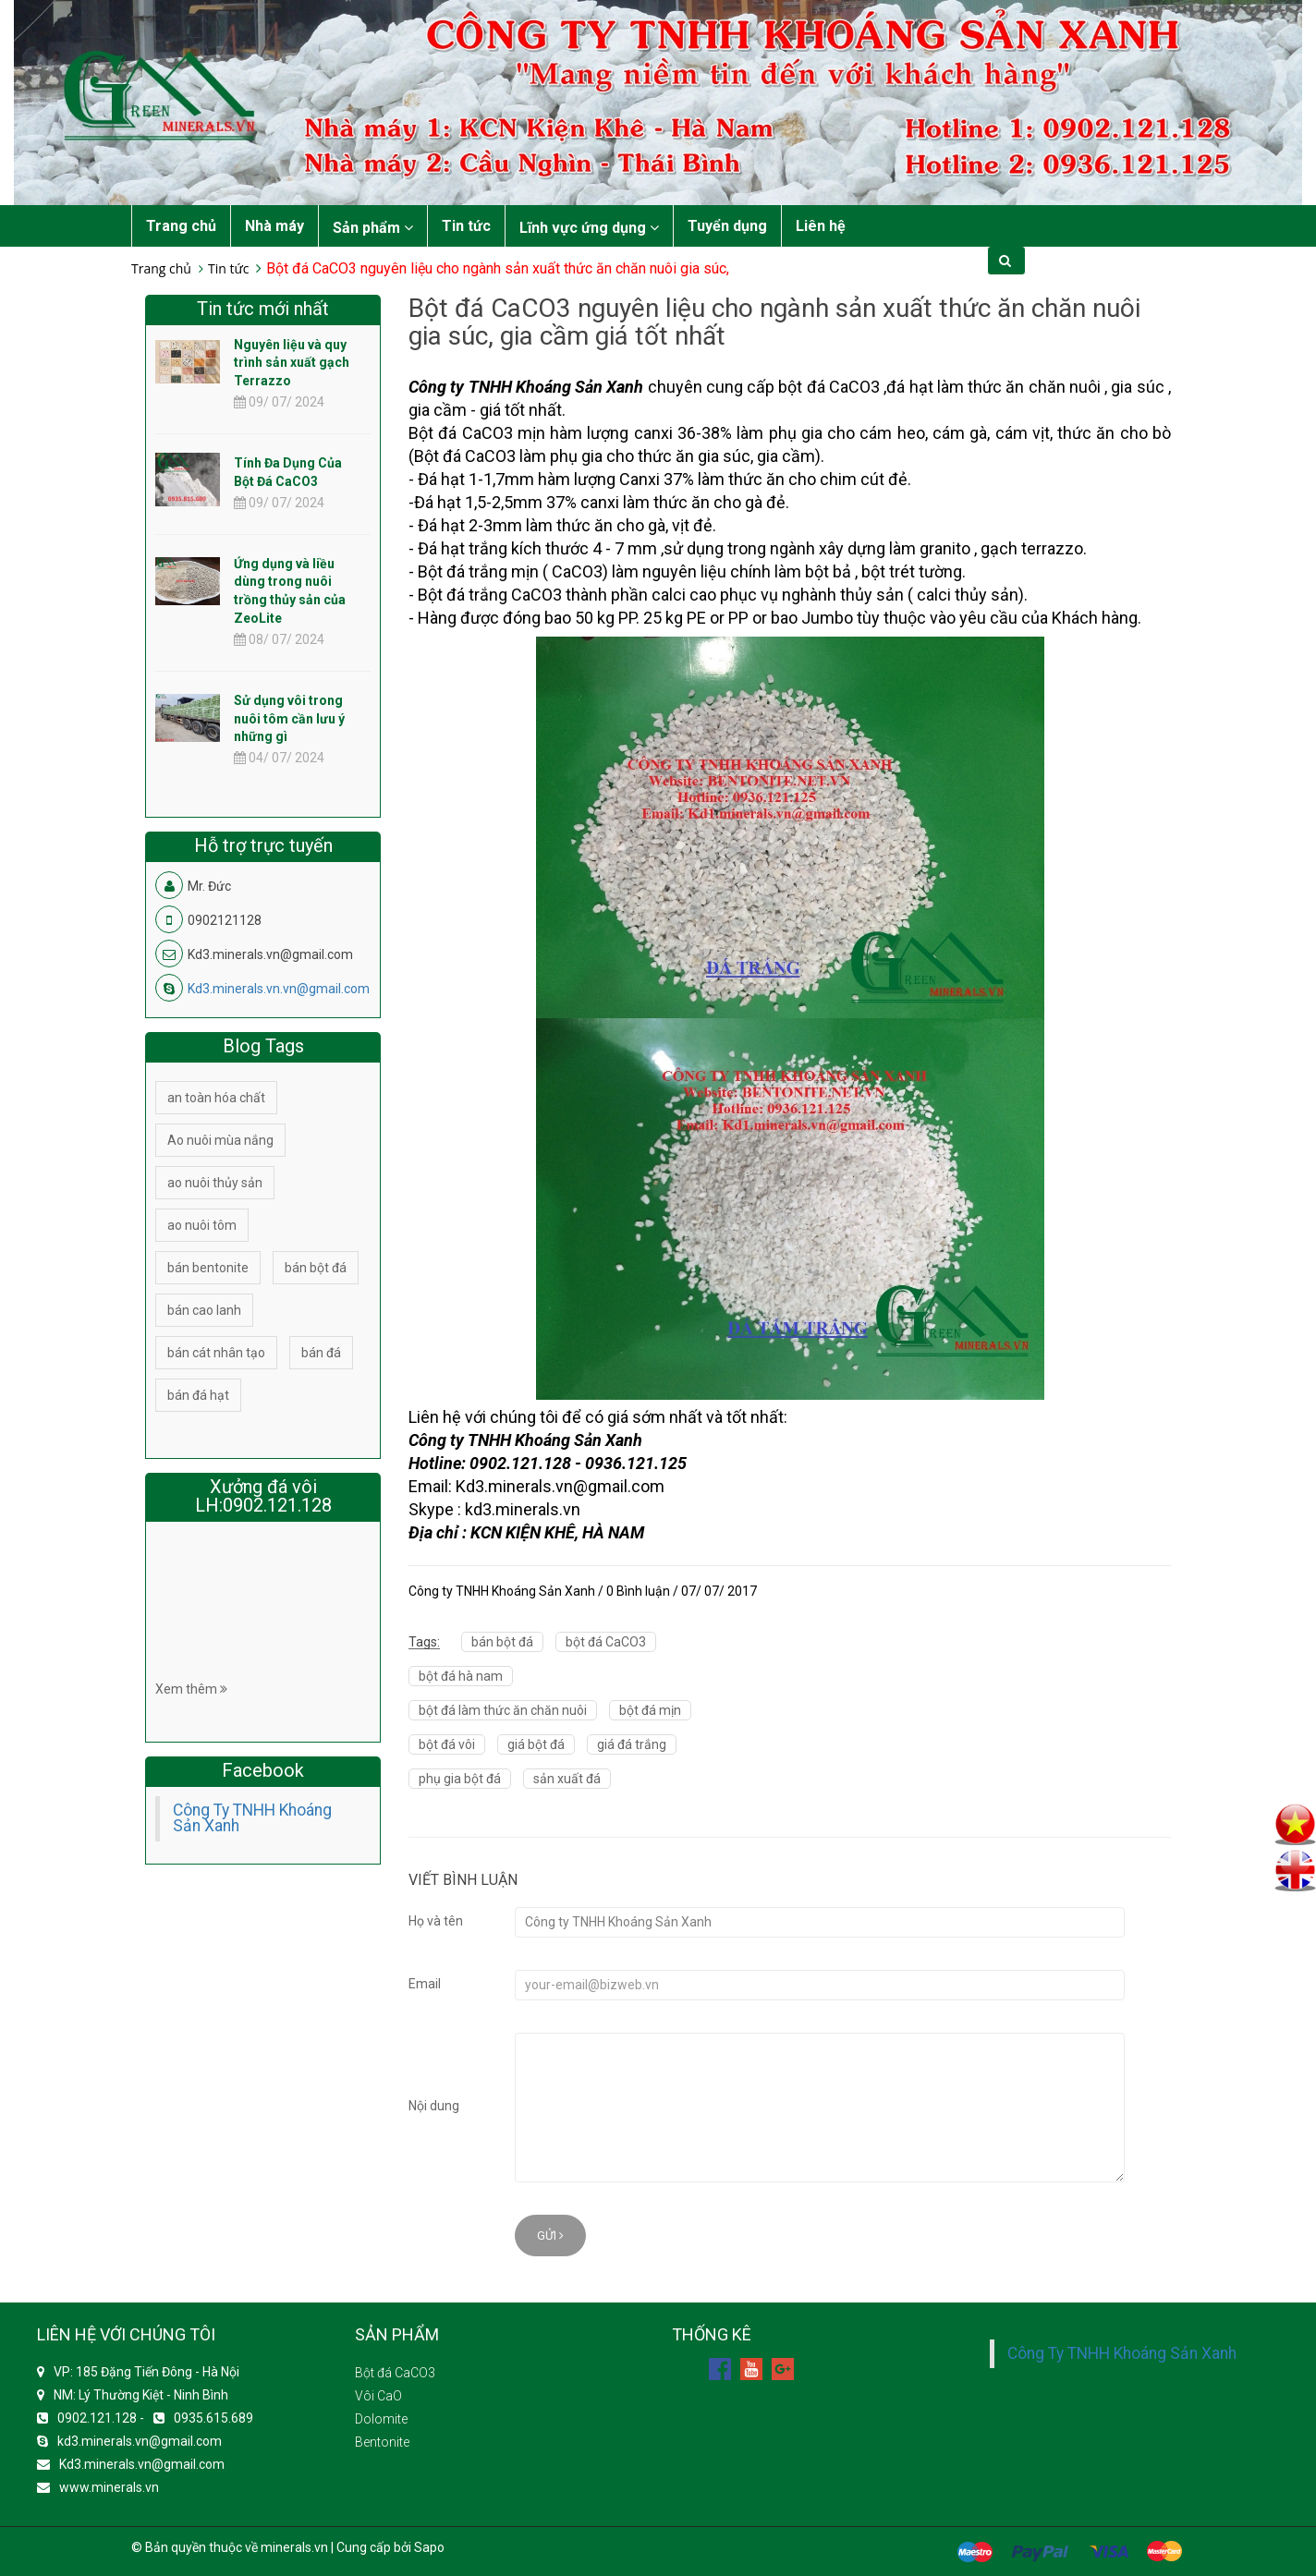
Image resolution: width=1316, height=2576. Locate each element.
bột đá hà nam (461, 1676)
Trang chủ (181, 226)
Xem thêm (191, 1689)
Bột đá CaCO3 (395, 2372)
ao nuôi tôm (202, 1225)
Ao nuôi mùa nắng (220, 1140)
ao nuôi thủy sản (214, 1182)
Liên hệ (821, 226)
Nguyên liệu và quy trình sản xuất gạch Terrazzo (291, 363)
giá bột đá (536, 1744)
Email (424, 1983)
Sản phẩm (373, 228)
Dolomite (381, 2419)
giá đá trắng (631, 1744)
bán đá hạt (198, 1395)
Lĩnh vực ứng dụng (589, 228)
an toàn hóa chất (216, 1097)
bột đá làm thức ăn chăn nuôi (503, 1710)
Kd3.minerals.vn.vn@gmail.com (279, 988)
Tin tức (466, 226)
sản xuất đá (567, 1778)
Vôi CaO (378, 2395)
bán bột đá (502, 1641)
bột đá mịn (650, 1710)
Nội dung (433, 2105)
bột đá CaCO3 (606, 1641)
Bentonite (382, 2442)
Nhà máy (274, 226)
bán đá (321, 1352)
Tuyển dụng (727, 226)
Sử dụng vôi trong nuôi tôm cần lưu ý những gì (289, 719)
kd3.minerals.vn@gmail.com (139, 2441)
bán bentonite (208, 1267)
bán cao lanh (204, 1310)
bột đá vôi (447, 1744)
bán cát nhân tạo (216, 1352)
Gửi (550, 2235)
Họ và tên (435, 1920)
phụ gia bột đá (460, 1778)
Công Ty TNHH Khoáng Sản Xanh (252, 1818)
